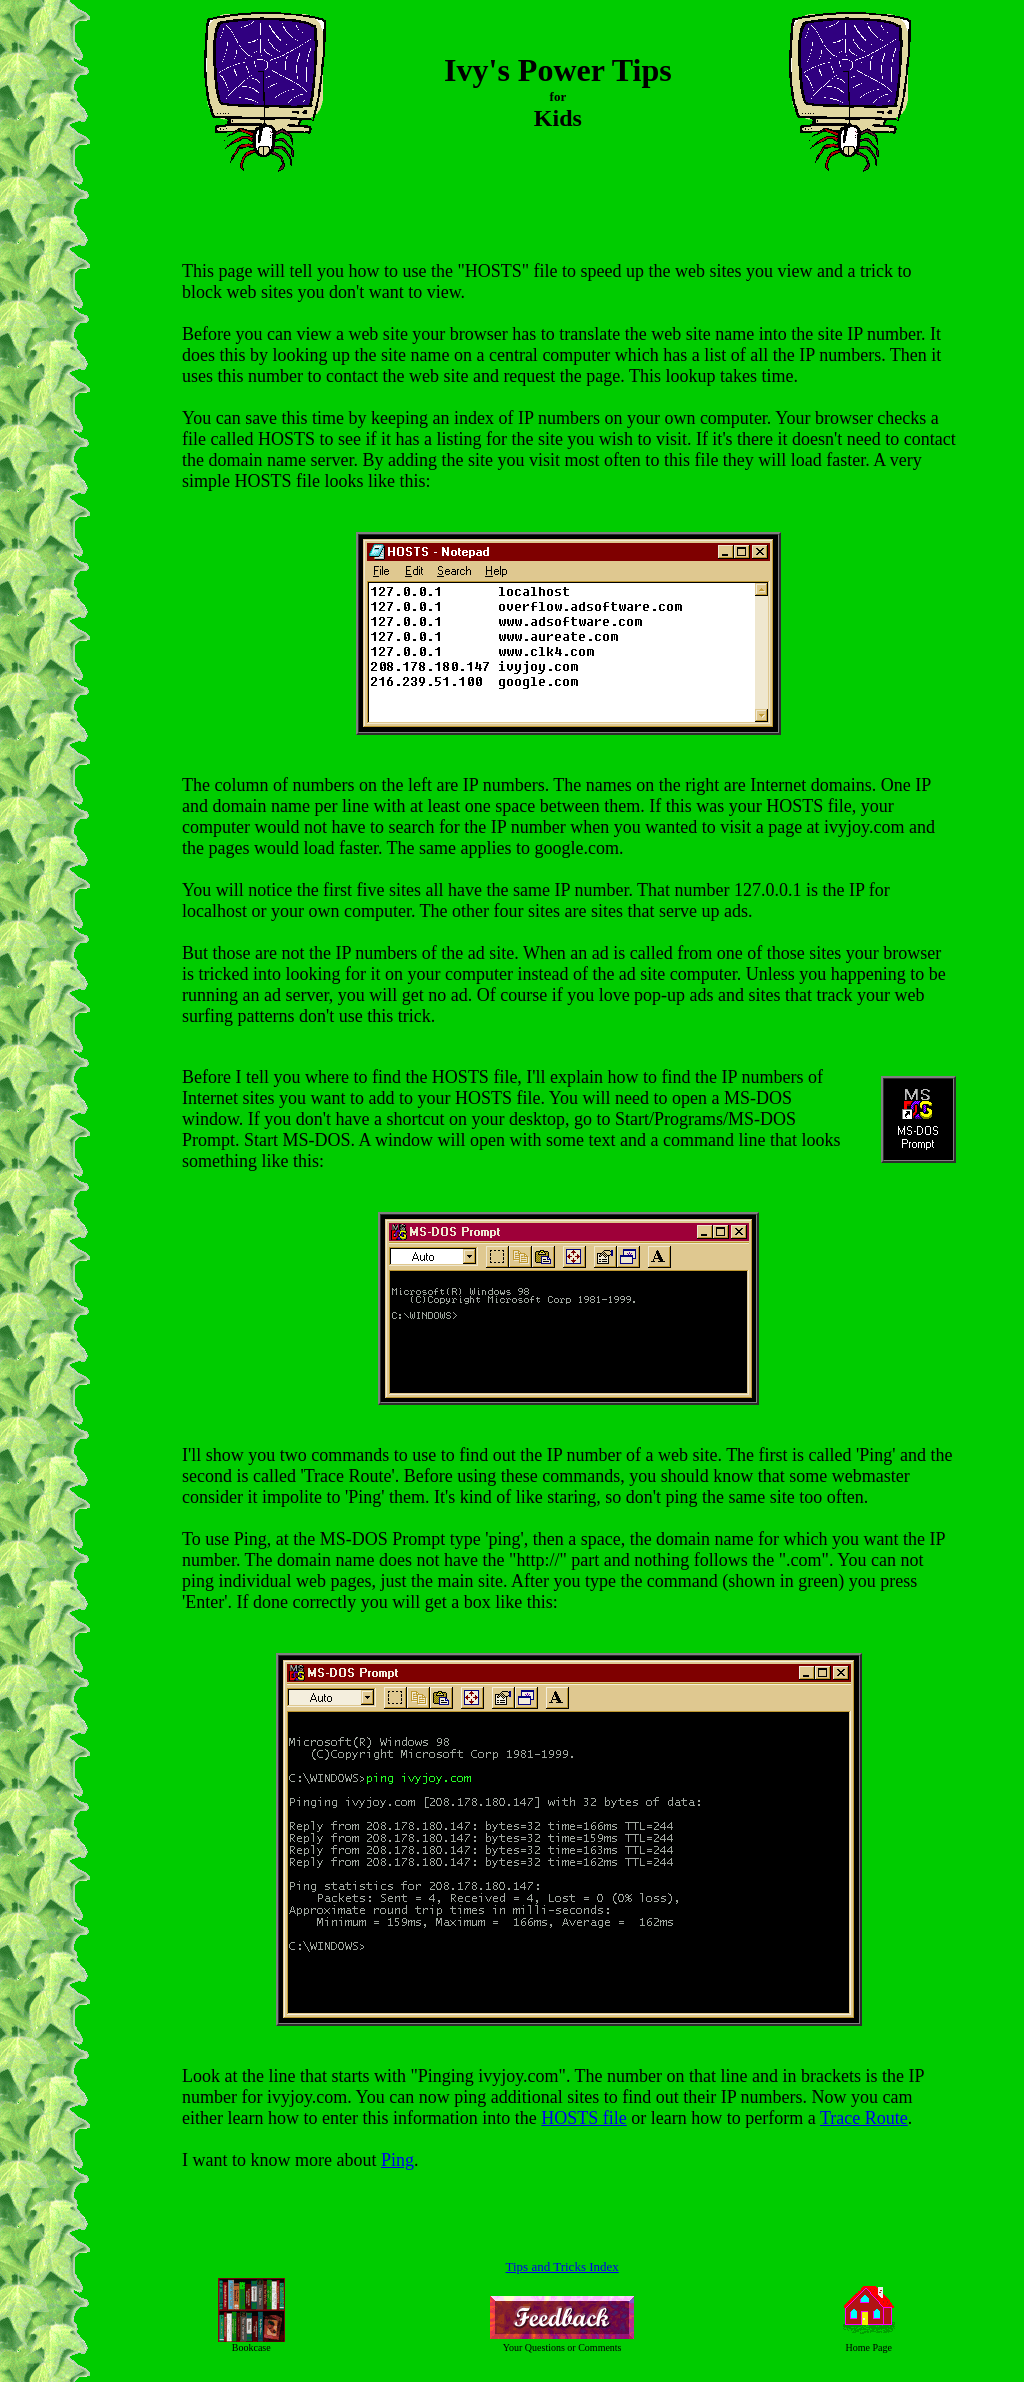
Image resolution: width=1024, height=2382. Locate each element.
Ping (397, 2160)
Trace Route (864, 2118)
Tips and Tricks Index (562, 2266)
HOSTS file (584, 2118)
